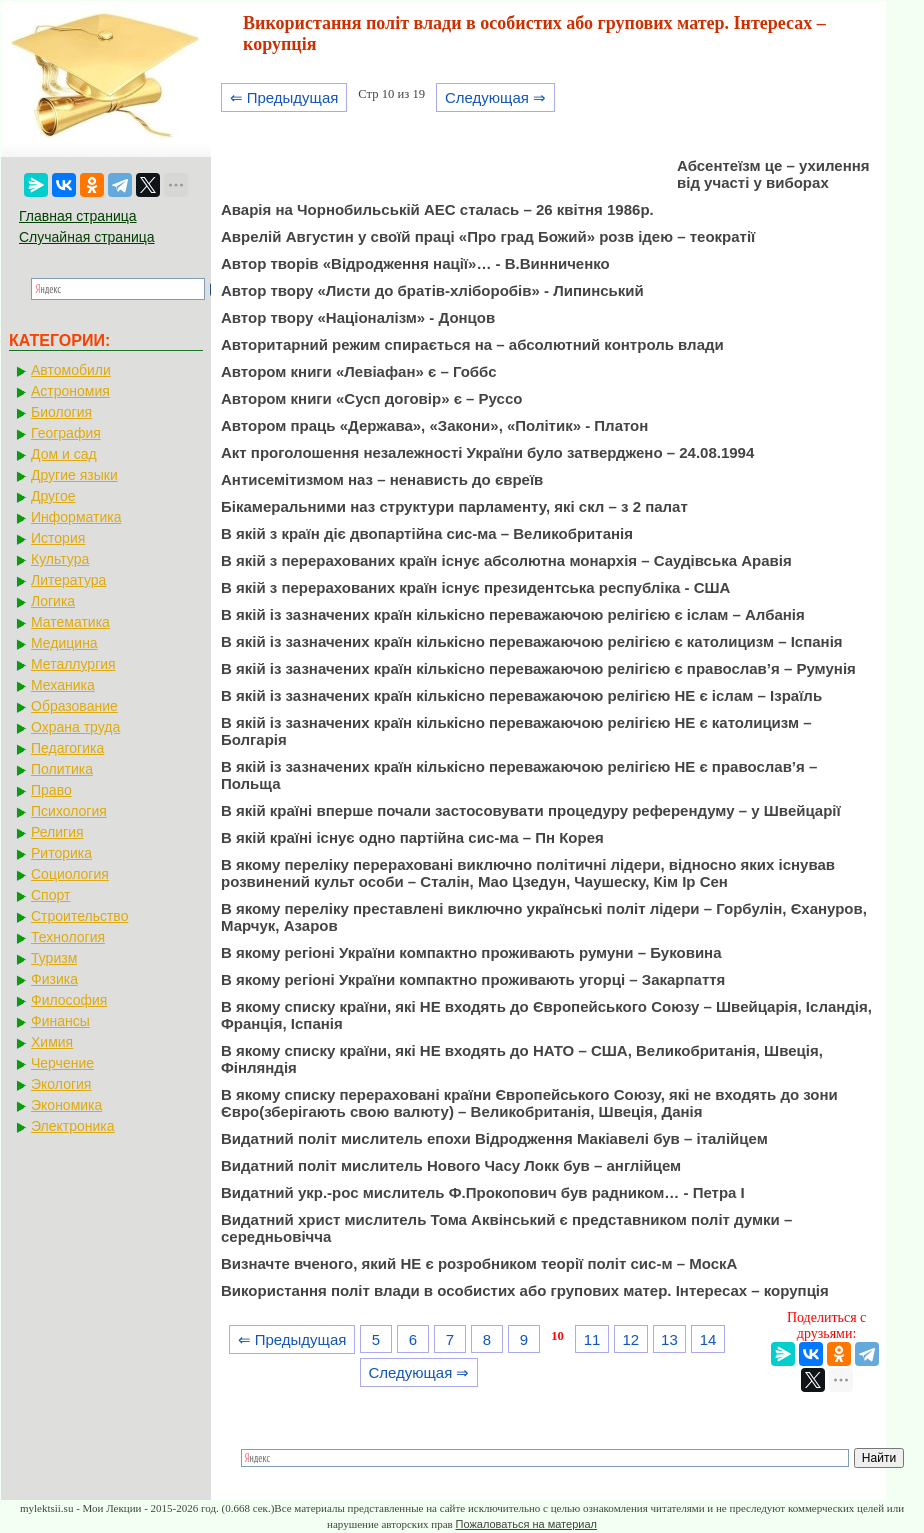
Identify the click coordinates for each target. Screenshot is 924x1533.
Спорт (50, 895)
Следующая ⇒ (495, 97)
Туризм (54, 958)
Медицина (64, 643)
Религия (57, 832)
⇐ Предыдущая (284, 97)
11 (592, 1339)
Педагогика (67, 748)
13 (669, 1339)
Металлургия (73, 664)
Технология (68, 937)
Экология (61, 1084)
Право (51, 790)
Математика (70, 622)
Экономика (66, 1105)
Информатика (76, 517)
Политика (62, 769)
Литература (68, 580)
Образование (74, 706)
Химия (52, 1042)
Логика (53, 601)
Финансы (60, 1021)
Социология (70, 874)
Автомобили (71, 370)
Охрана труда (75, 727)
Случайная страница (87, 237)
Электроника (73, 1126)
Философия (69, 1000)
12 (630, 1339)
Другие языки (74, 475)
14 (708, 1339)
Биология (61, 412)
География (66, 433)
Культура (60, 559)
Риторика (61, 853)
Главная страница (78, 216)
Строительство (79, 916)
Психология (69, 811)
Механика (63, 685)
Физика (54, 979)
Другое (53, 496)
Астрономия (70, 391)
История (58, 538)
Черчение (62, 1063)
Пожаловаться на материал (526, 1524)
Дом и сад (64, 454)
